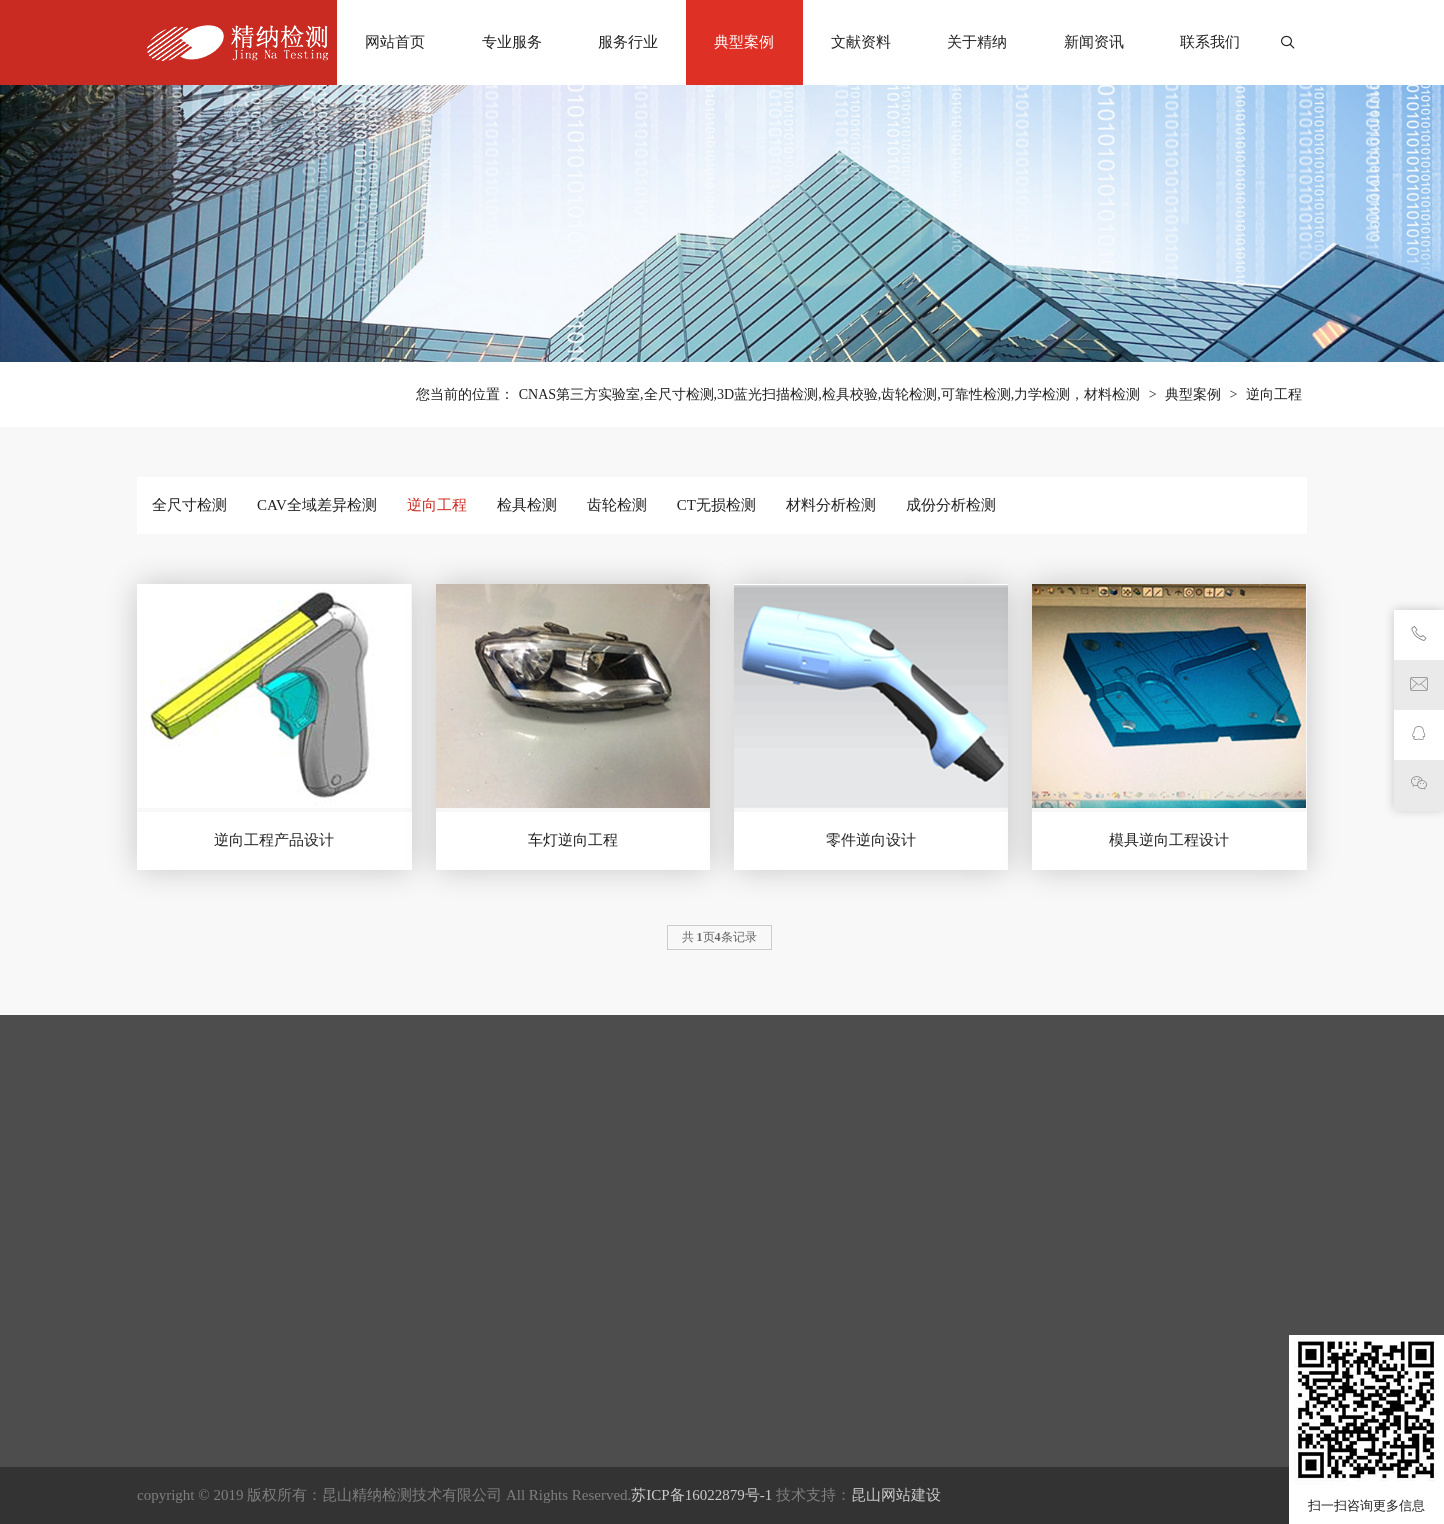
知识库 (849, 1395)
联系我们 (1210, 42)
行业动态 (857, 1365)
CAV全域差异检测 (317, 505)
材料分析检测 (831, 505)
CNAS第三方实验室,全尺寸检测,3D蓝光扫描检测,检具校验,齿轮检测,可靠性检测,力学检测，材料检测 (829, 394)
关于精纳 (977, 42)
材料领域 (378, 1425)
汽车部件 (378, 1515)
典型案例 (744, 42)
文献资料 (861, 42)
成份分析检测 (951, 505)
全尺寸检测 (189, 505)
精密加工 (378, 1455)
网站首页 (395, 42)
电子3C (372, 1485)
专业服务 (512, 42)
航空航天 (378, 1395)
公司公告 (857, 1335)
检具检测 (527, 505)
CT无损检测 (716, 505)
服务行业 (628, 42)
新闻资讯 (1094, 42)
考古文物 (378, 1365)
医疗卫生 (378, 1335)
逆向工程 (1274, 394)
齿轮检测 (617, 505)
